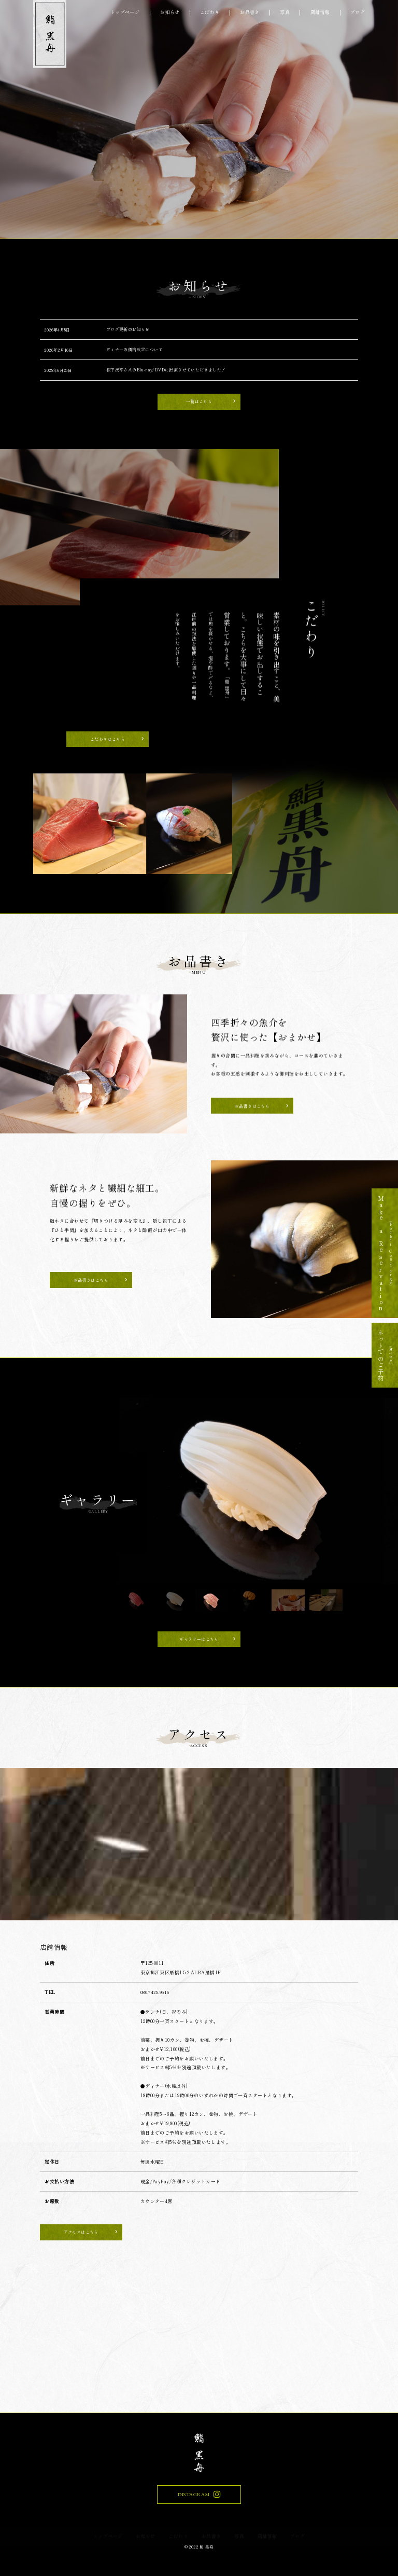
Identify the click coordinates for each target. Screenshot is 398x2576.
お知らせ (170, 13)
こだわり (210, 13)
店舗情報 (320, 13)
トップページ (125, 13)
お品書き (250, 13)
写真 (285, 13)
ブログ (357, 13)
